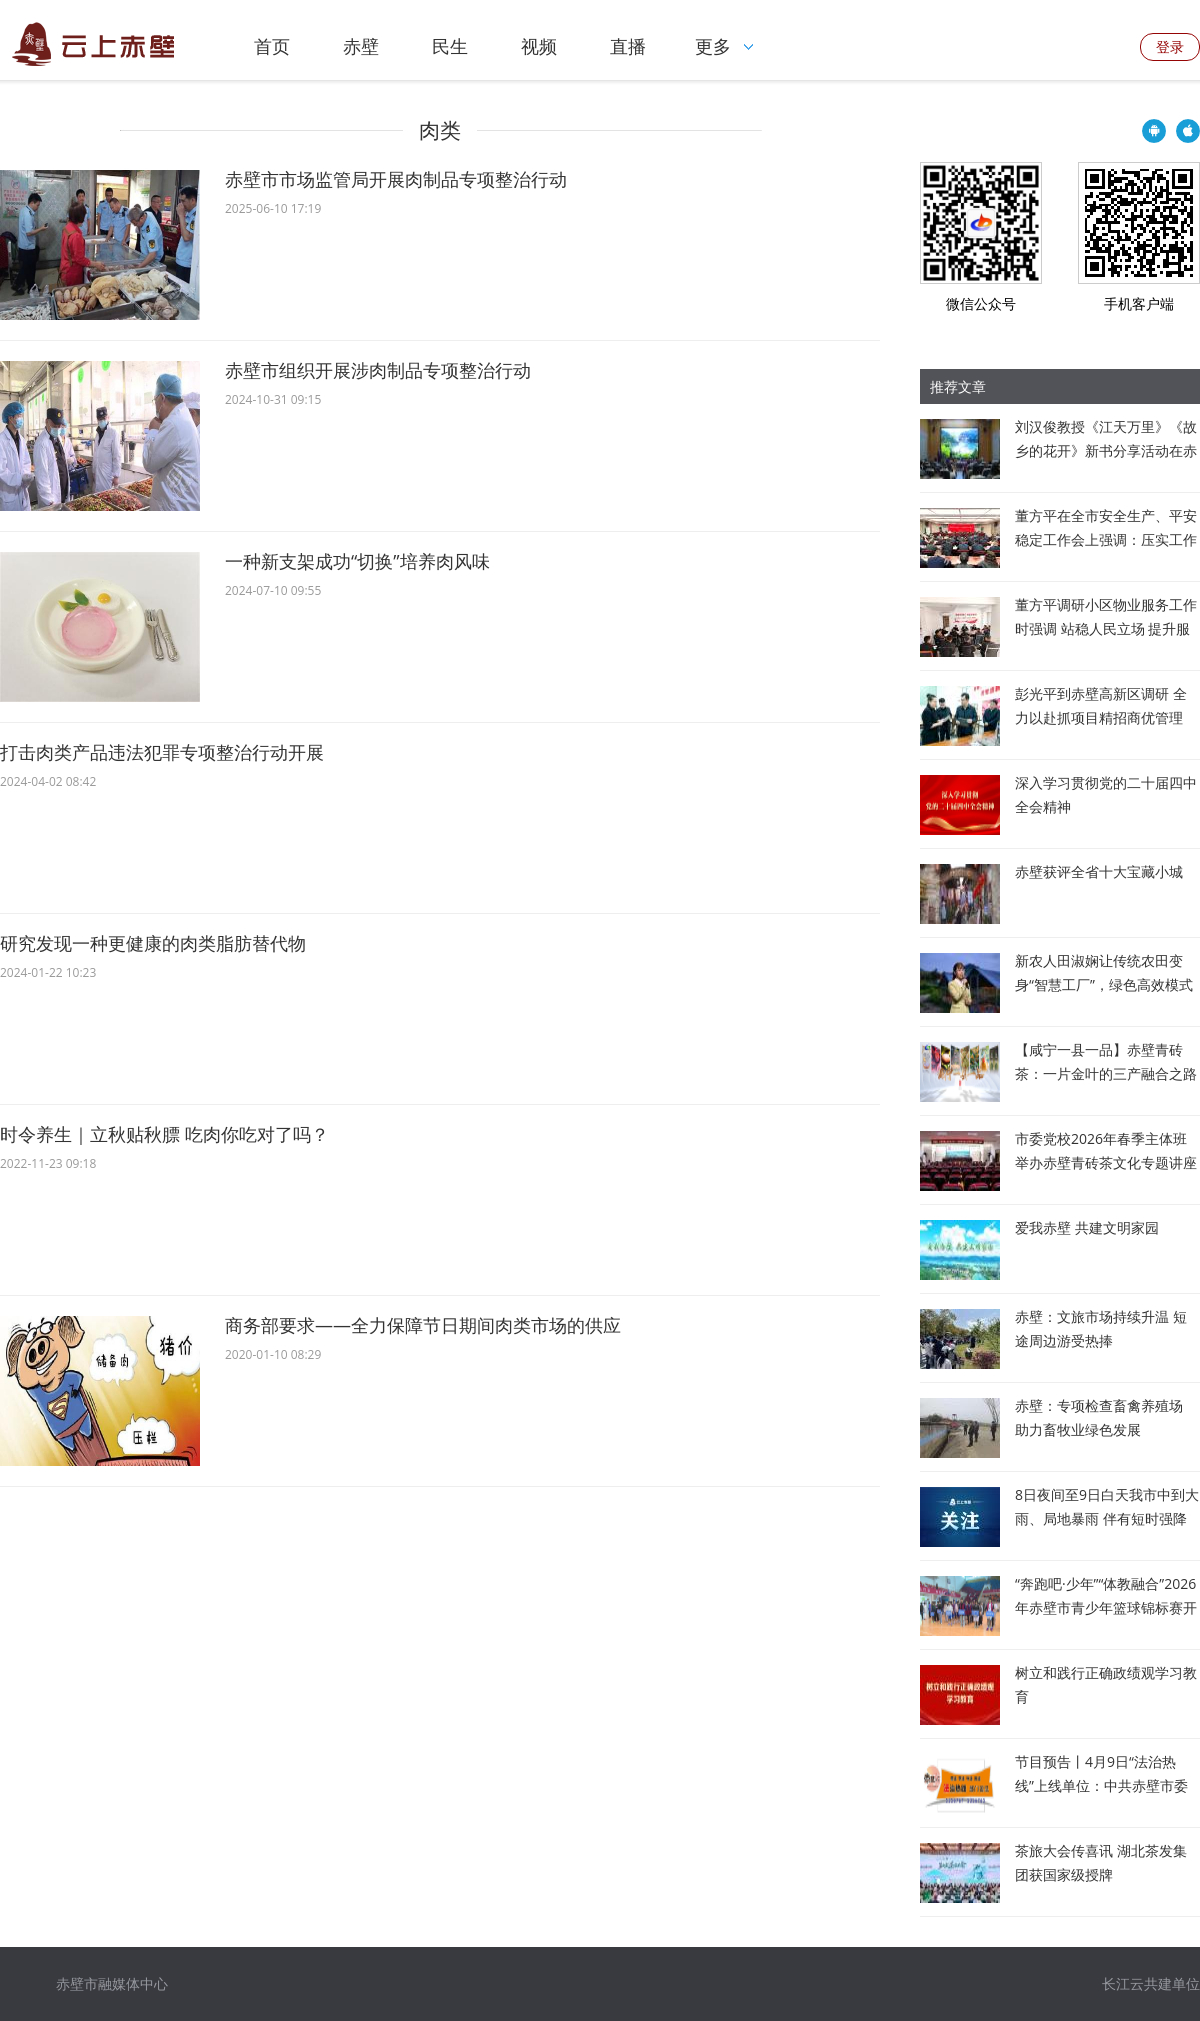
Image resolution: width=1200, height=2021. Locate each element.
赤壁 (361, 46)
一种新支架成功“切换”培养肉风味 (357, 561)
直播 (628, 46)
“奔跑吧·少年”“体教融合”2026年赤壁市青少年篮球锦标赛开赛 (1106, 1607)
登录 (1170, 46)
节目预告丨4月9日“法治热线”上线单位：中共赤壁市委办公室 (1101, 1785)
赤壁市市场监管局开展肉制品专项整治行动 (396, 179)
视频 (539, 46)
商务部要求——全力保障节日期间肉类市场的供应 (423, 1325)
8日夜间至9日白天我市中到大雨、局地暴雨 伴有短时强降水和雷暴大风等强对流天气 (1107, 1518)
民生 (450, 46)
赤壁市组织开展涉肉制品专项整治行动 (378, 370)
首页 (272, 46)
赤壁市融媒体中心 (112, 1983)
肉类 (440, 130)
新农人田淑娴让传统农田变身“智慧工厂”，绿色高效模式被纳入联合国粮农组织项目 (1104, 984)
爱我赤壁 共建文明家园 (1087, 1227)
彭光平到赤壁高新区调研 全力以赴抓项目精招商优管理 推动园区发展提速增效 (1101, 717)
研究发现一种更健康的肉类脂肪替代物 (153, 943)
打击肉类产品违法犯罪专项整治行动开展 (162, 752)
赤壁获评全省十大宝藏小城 (1099, 871)
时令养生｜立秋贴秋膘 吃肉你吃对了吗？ (164, 1134)
